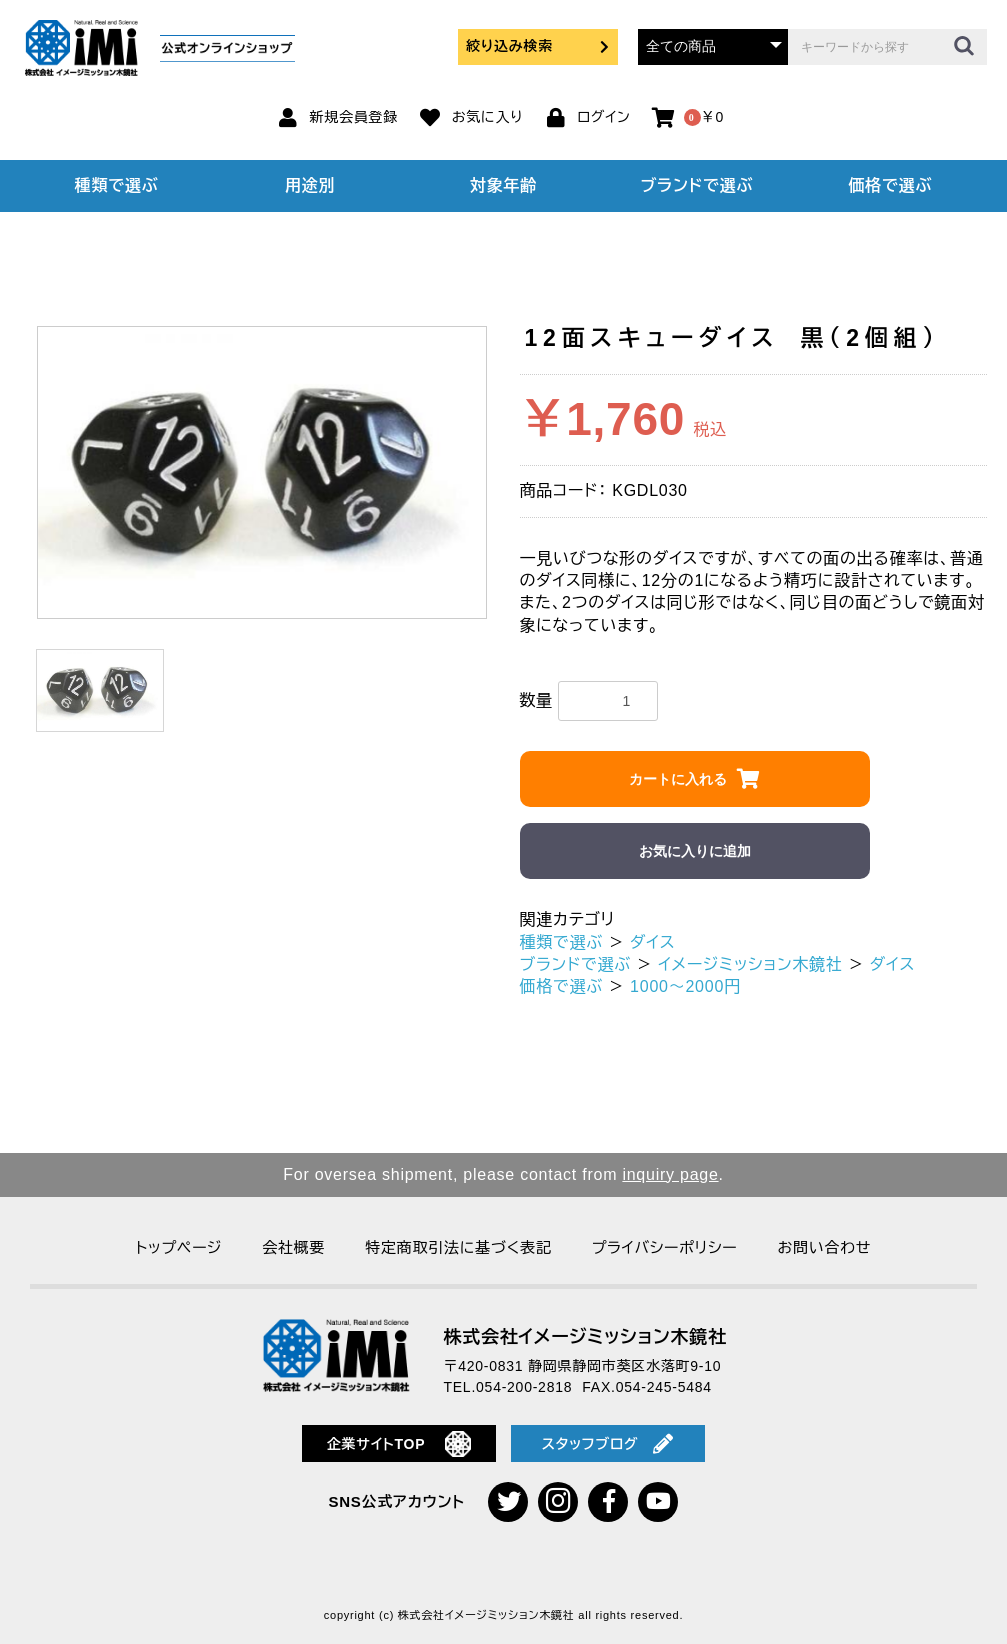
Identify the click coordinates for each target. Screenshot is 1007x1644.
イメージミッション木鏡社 (750, 964)
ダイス (652, 942)
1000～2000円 (685, 986)
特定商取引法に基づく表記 (458, 1247)
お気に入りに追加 (695, 851)
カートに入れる (678, 779)
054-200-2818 (524, 1387)
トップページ (179, 1247)
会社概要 (293, 1247)
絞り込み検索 (538, 46)
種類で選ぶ (117, 185)
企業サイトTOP (399, 1444)
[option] (262, 472)
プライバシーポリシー (665, 1247)
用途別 (310, 185)
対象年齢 (503, 185)
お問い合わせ (824, 1247)
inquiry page (670, 1174)
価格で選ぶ (890, 185)
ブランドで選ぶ (697, 185)
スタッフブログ (608, 1444)
